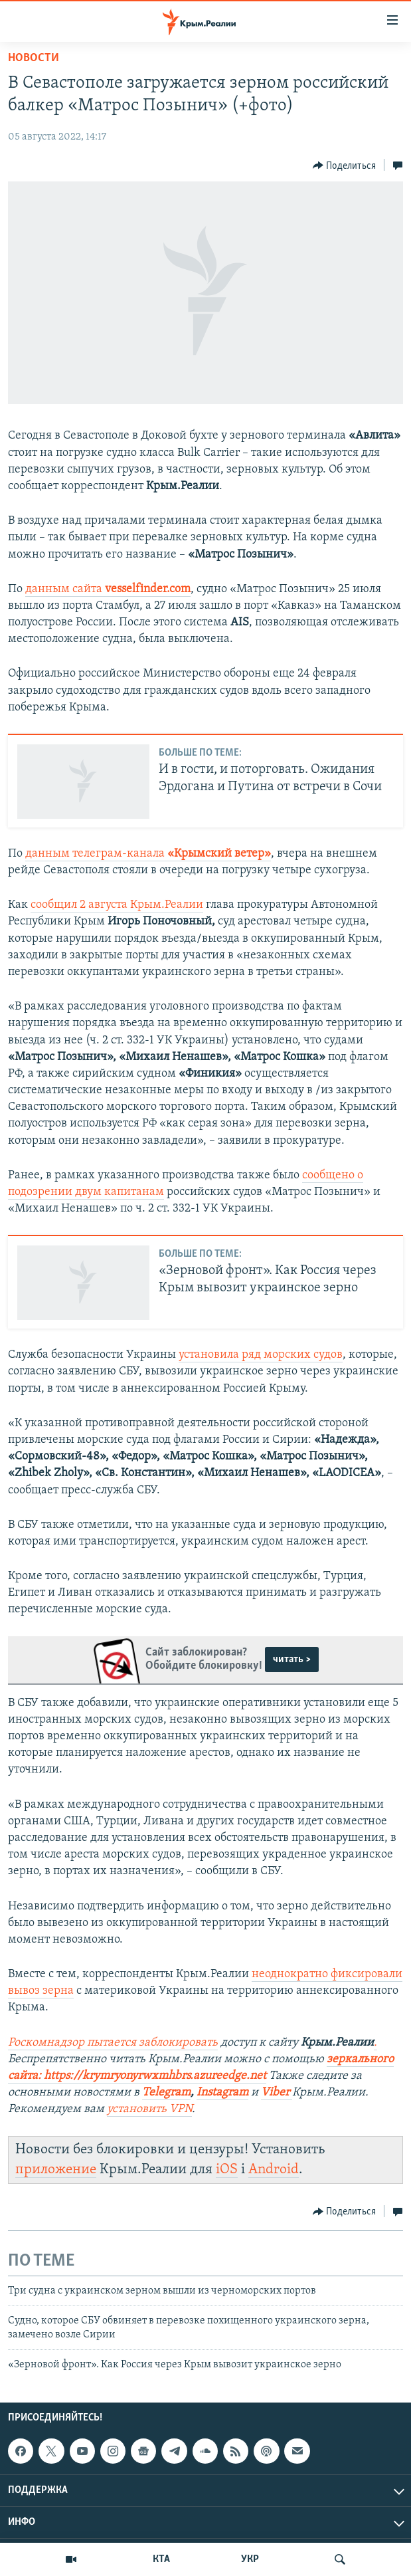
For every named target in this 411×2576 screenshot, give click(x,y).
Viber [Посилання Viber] (276, 2092)
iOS (227, 2170)
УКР (250, 2559)
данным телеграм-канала (148, 853)
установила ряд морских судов (261, 1354)
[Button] (344, 165)
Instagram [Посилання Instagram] (222, 2092)
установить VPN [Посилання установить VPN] (149, 2109)
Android (273, 2170)
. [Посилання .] (375, 2042)
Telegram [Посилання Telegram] (166, 2092)
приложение (55, 2170)
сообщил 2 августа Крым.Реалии (117, 905)
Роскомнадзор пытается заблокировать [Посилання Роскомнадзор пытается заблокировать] (113, 2042)
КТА (161, 2559)
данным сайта (108, 589)
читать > (292, 1659)
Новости (33, 58)
